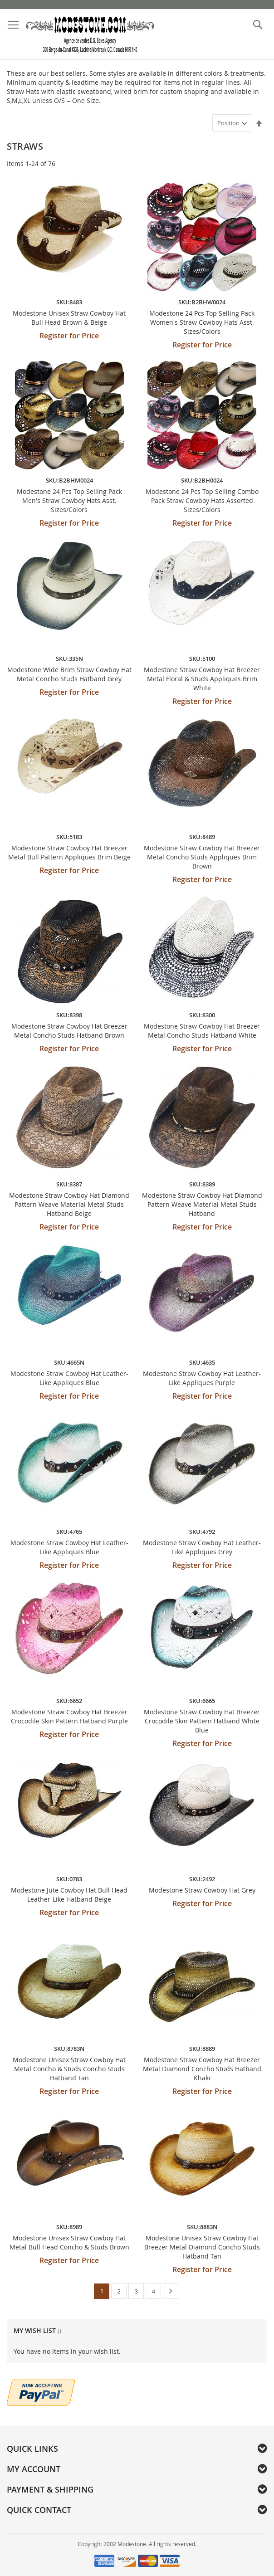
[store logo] (90, 34)
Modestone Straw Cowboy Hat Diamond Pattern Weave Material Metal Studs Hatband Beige (69, 1204)
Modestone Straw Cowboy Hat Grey (202, 1890)
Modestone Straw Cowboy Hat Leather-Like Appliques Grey (202, 1547)
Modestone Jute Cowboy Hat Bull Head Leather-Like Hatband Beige (69, 1894)
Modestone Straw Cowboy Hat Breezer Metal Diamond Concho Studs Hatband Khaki (202, 2068)
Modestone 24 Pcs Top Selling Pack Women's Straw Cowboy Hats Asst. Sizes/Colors (201, 322)
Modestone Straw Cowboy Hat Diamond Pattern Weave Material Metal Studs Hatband (202, 1204)
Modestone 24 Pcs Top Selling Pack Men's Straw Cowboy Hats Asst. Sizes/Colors (69, 500)
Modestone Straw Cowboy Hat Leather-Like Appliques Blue (69, 1378)
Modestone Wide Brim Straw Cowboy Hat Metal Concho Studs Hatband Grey (69, 674)
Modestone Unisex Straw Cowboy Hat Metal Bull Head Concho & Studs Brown (69, 2242)
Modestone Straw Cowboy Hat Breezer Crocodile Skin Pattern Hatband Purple (69, 1716)
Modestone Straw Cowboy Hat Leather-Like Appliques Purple (202, 1378)
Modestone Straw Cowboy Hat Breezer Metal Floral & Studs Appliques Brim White (202, 678)
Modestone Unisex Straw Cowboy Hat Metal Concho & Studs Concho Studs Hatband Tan (69, 2068)
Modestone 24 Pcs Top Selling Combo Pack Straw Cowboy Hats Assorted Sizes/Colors (202, 500)
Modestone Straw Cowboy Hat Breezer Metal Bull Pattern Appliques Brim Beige (69, 852)
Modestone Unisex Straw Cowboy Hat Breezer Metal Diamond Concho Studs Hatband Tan (202, 2247)
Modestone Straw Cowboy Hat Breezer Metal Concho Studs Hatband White (202, 1030)
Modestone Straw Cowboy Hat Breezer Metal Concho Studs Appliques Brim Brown (202, 857)
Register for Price (69, 336)
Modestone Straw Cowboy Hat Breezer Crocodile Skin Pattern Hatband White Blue (202, 1721)
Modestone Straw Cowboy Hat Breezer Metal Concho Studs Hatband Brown (69, 1030)
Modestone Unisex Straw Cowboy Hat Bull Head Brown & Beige (69, 318)
